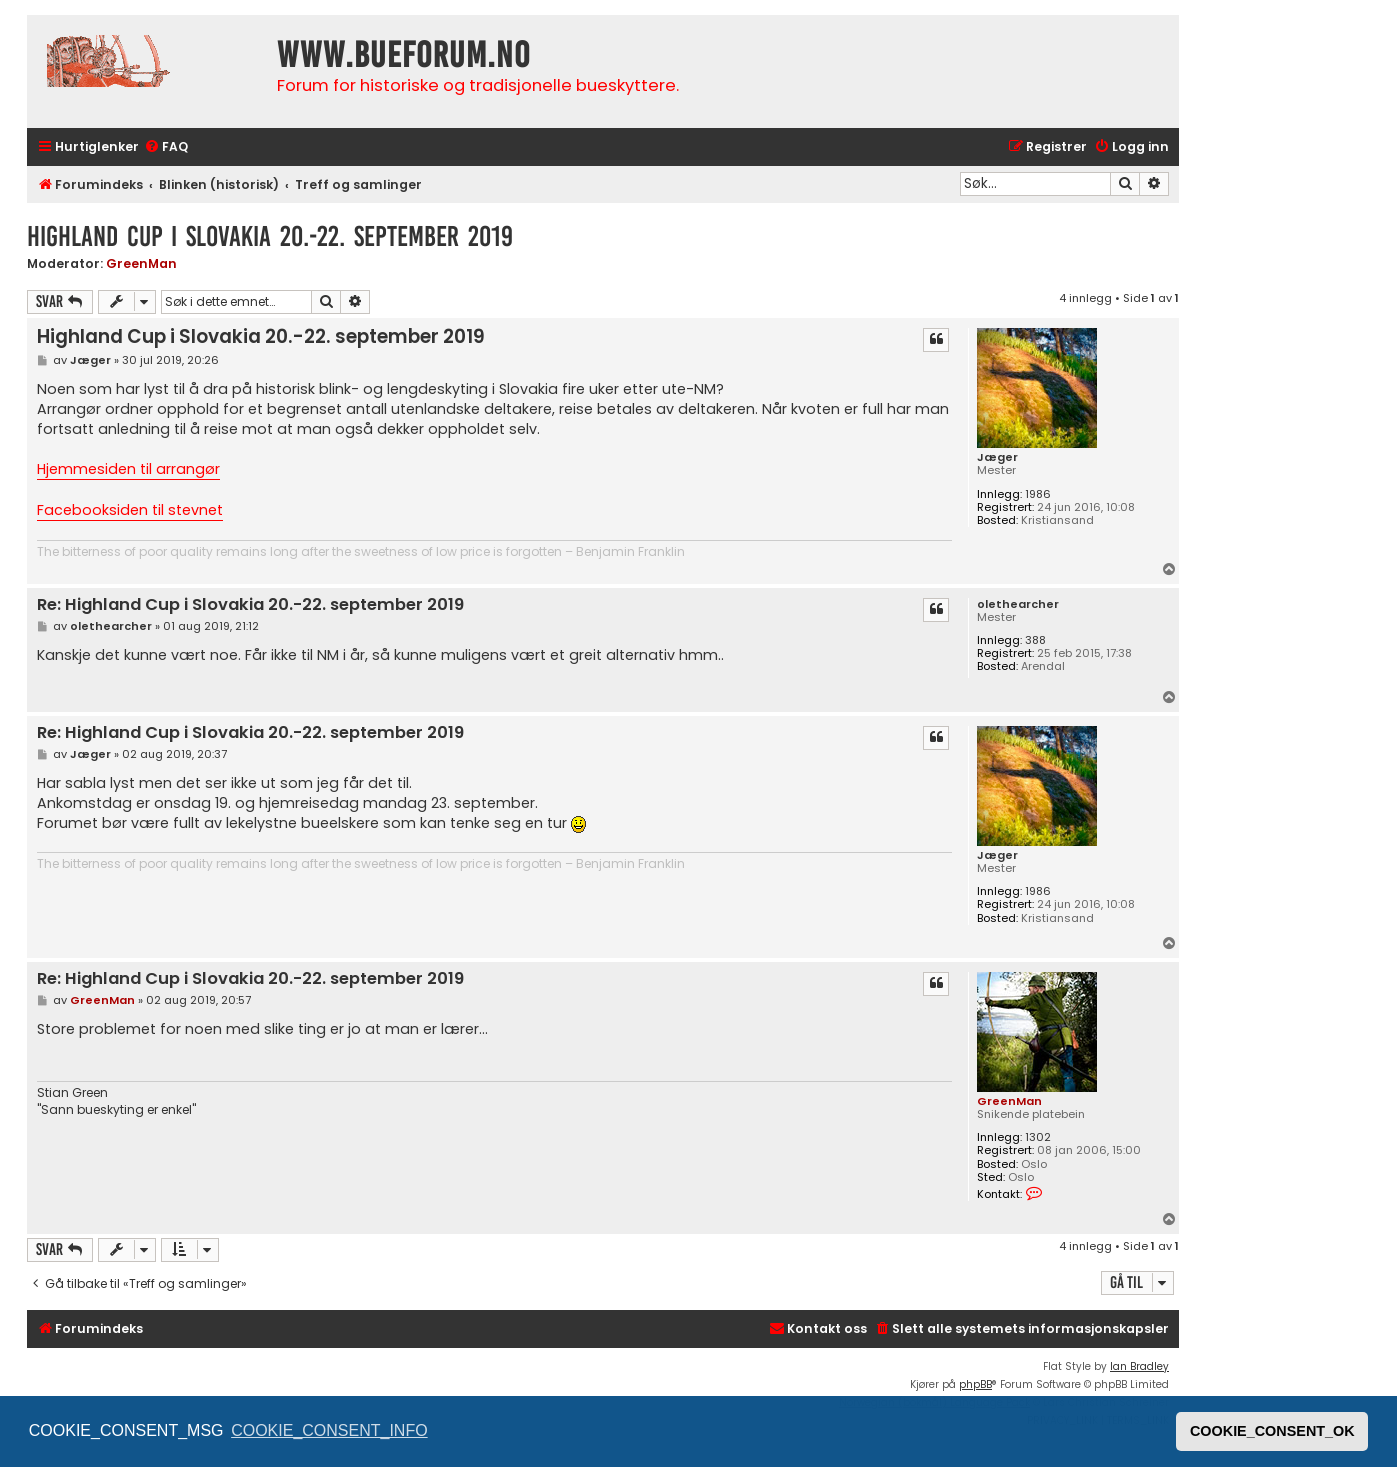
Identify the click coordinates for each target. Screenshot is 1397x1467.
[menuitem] (166, 147)
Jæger (997, 457)
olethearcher (1018, 604)
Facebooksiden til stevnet (130, 510)
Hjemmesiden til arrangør (128, 469)
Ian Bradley (1139, 1366)
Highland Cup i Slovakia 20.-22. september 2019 (270, 236)
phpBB (975, 1384)
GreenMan (141, 263)
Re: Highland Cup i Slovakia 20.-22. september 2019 (250, 605)
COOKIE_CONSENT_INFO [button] (329, 1430)
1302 (1038, 1137)
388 (1035, 640)
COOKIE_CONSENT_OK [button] (1272, 1431)
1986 (1038, 494)
